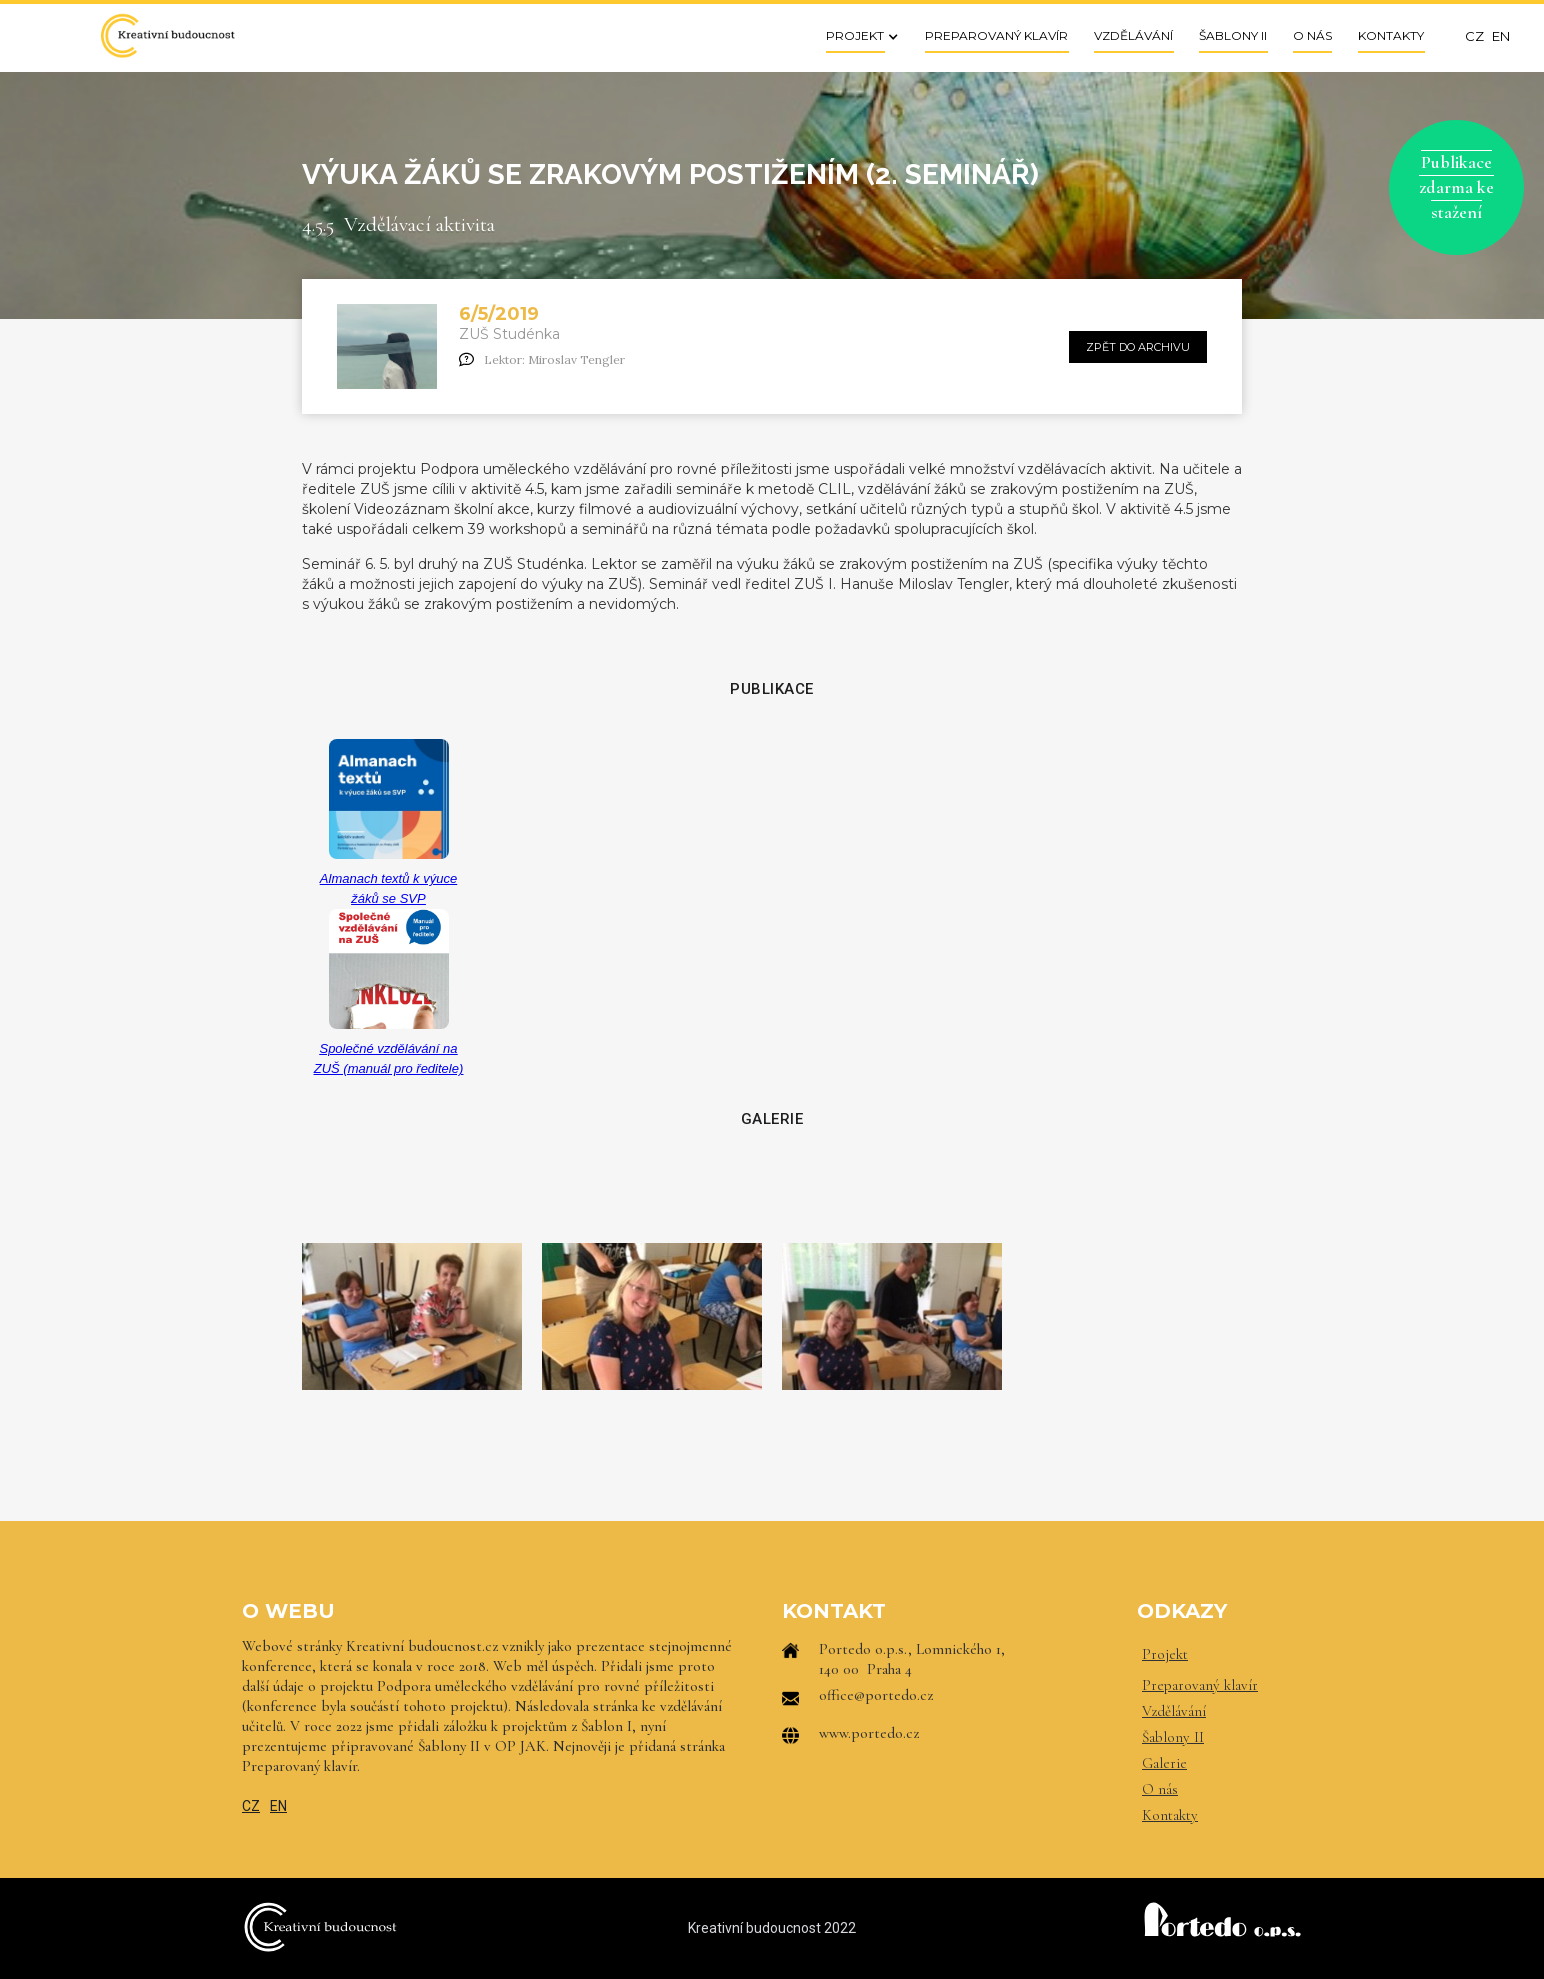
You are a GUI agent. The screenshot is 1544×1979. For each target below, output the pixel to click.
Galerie (1164, 1763)
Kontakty (1170, 1815)
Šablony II (1173, 1737)
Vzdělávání (1174, 1711)
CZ (251, 1806)
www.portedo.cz (869, 1733)
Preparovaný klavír (1200, 1685)
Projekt (1165, 1654)
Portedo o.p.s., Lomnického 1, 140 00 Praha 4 (912, 1659)
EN (278, 1806)
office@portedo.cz (876, 1695)
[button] (856, 35)
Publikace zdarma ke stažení (1456, 187)
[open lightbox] (412, 1316)
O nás (1160, 1789)
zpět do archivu (1138, 347)
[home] (167, 35)
